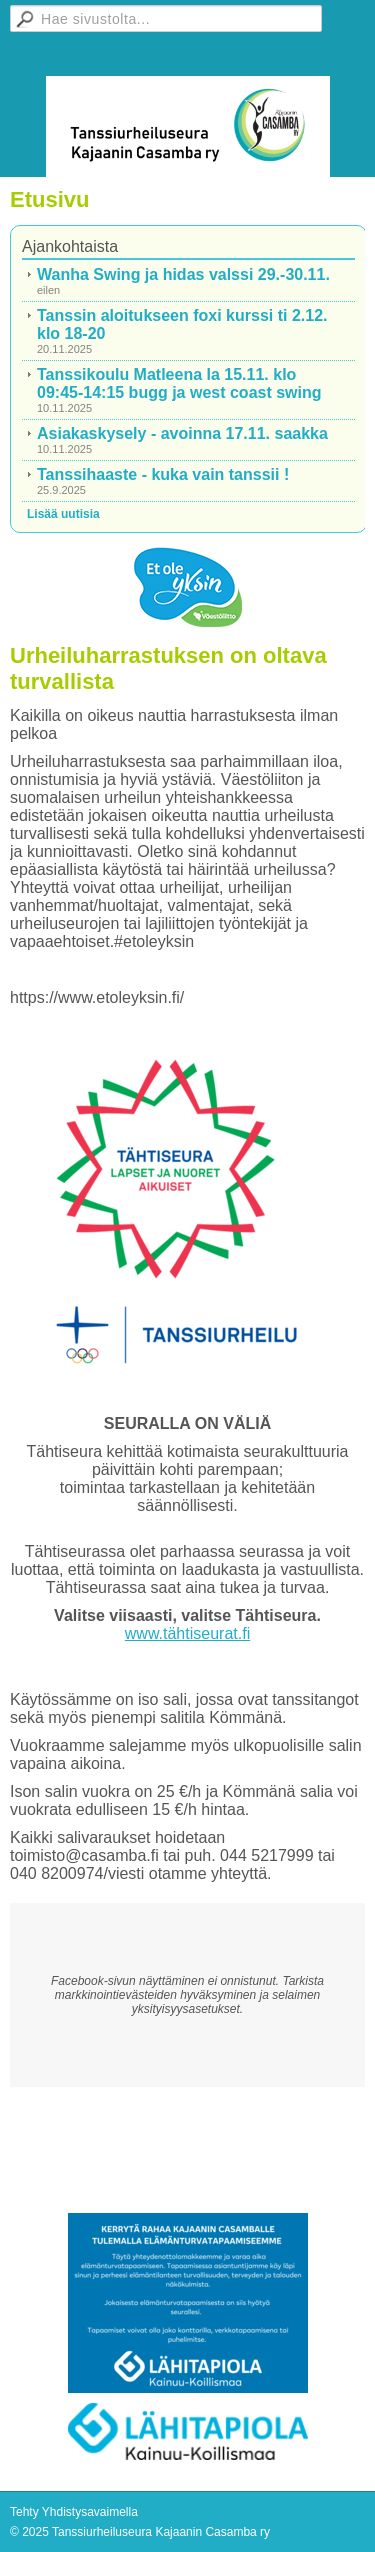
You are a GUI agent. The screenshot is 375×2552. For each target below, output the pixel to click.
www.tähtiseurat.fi (187, 1633)
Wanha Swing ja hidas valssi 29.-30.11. (183, 274)
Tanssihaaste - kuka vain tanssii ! (163, 474)
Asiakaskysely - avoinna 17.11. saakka (182, 433)
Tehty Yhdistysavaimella (74, 2512)
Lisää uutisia (63, 514)
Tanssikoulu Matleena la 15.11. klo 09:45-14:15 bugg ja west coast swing (179, 383)
